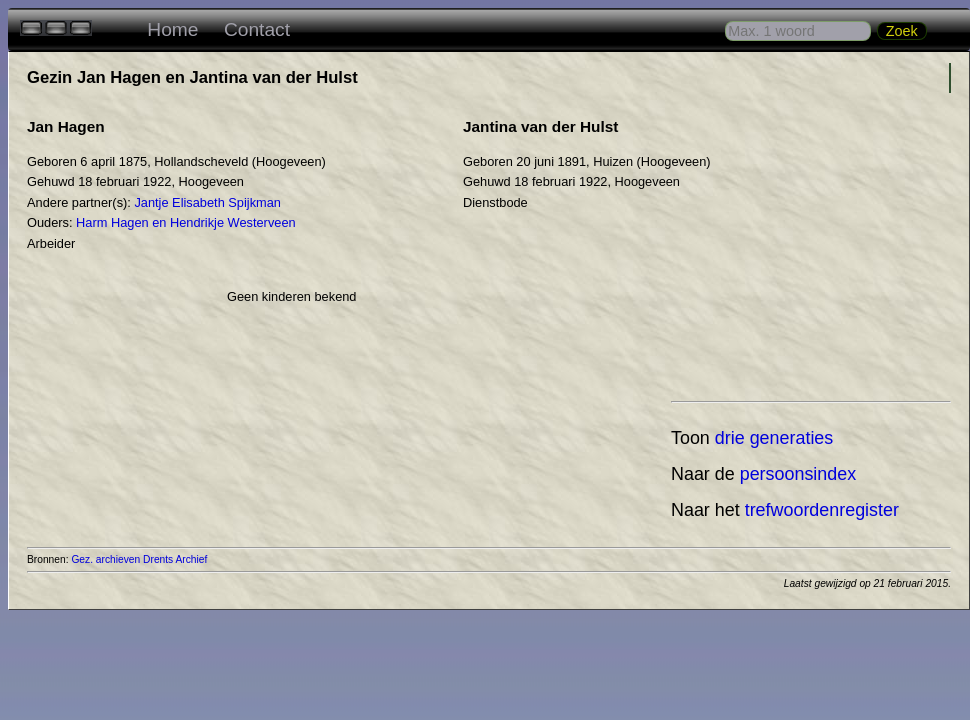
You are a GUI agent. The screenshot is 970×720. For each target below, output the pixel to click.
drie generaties (774, 438)
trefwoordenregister (822, 510)
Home (172, 29)
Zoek (902, 31)
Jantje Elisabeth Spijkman (207, 202)
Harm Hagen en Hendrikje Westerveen (186, 222)
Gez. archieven (105, 559)
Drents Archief (175, 559)
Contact (257, 29)
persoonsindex (798, 474)
